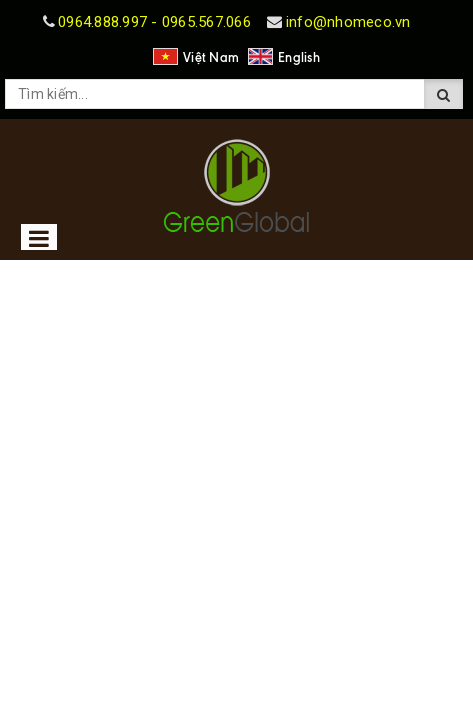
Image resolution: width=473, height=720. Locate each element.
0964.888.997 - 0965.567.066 (154, 22)
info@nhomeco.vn (348, 22)
